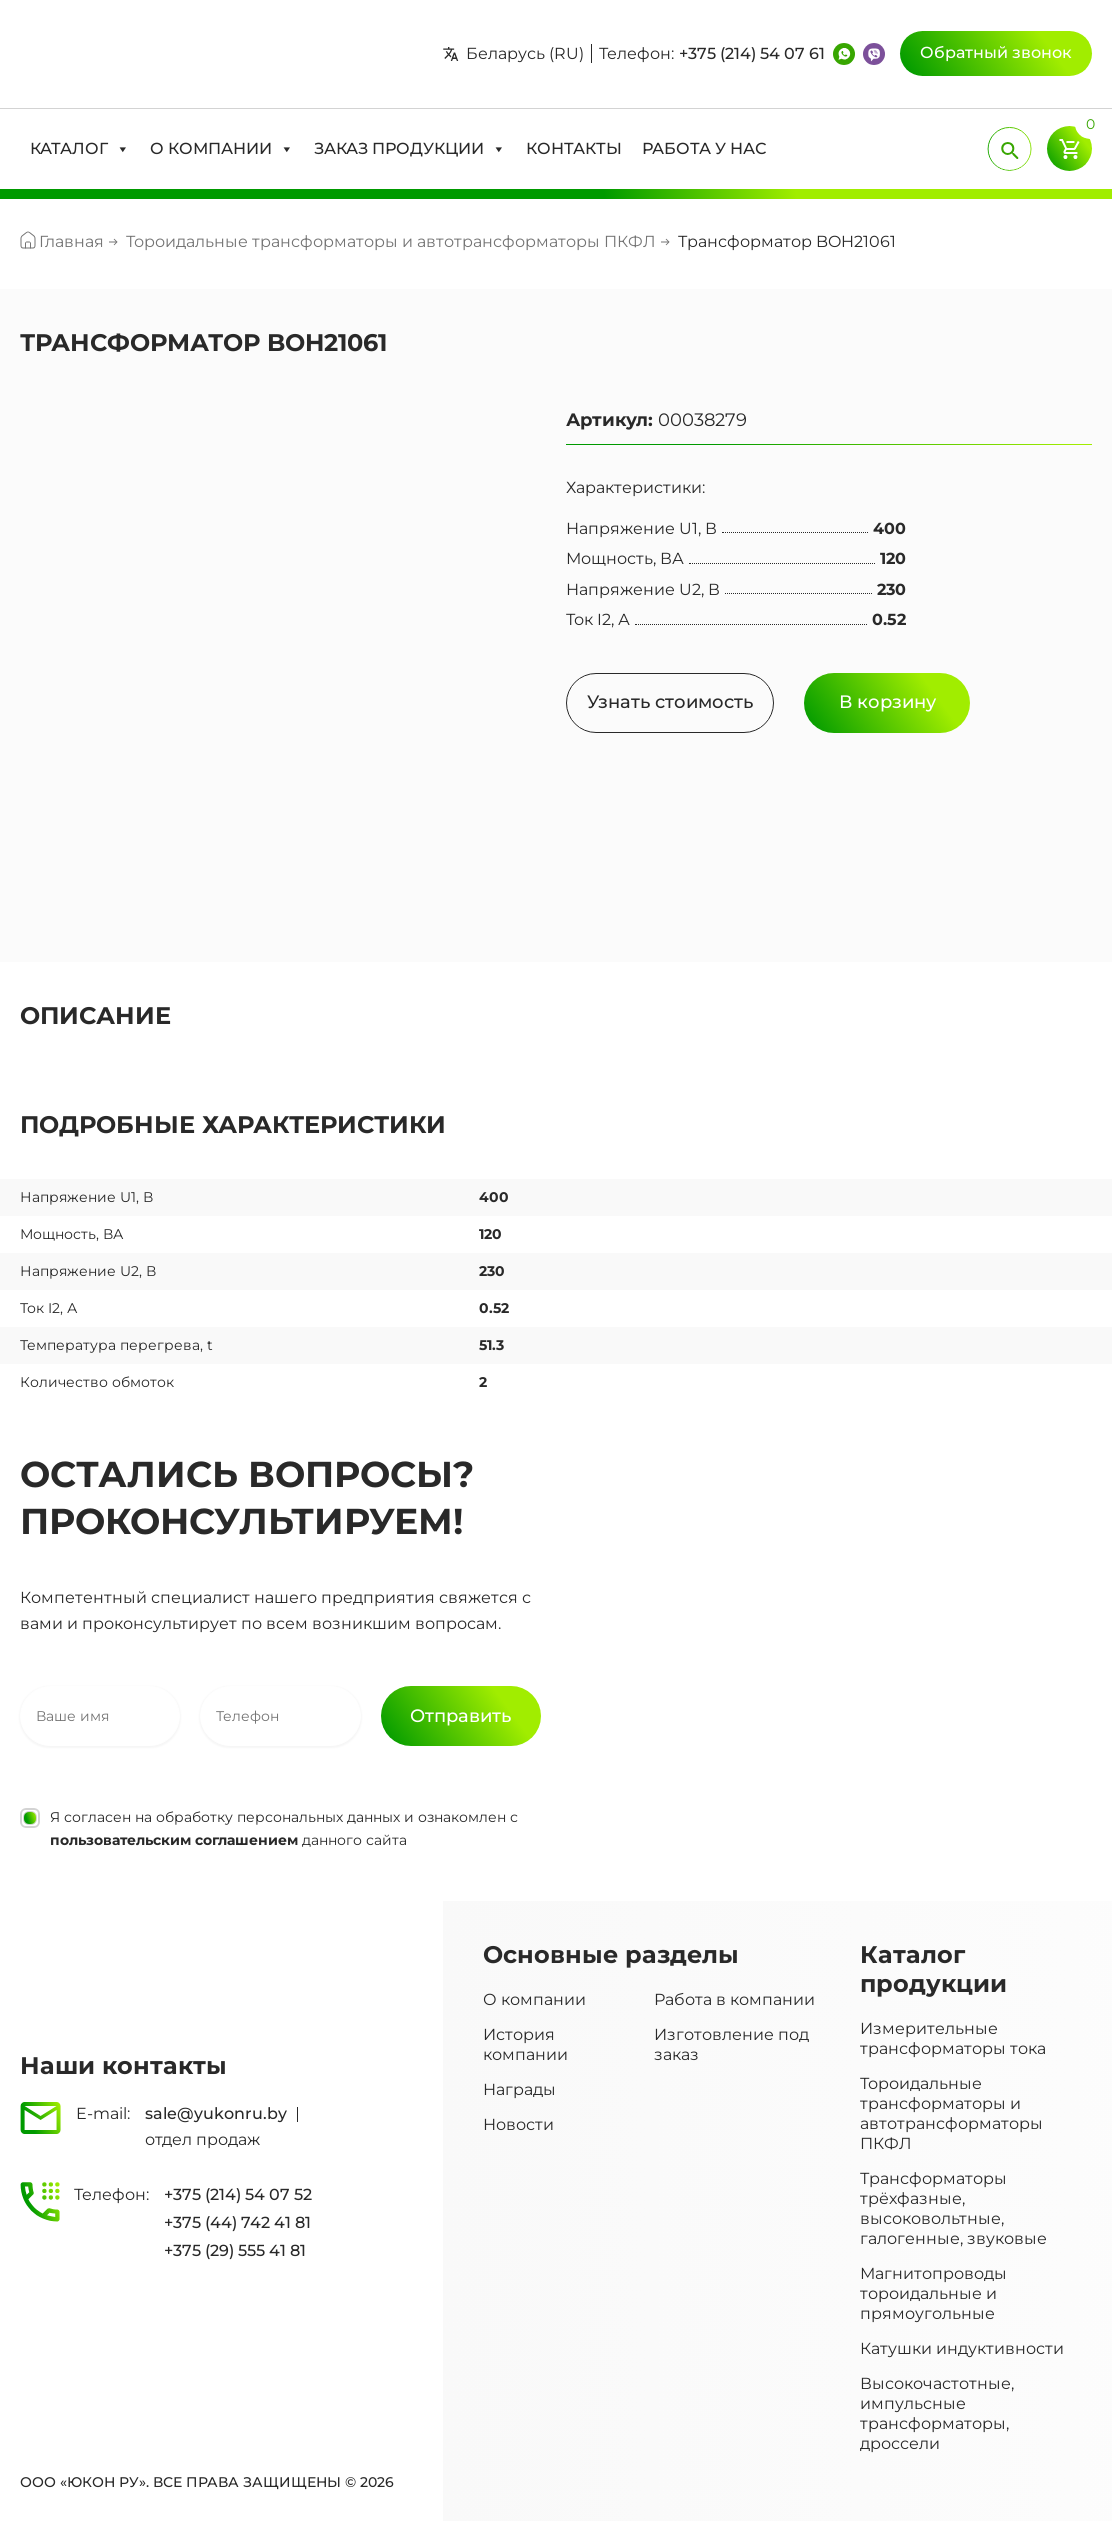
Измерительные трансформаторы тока (953, 2038)
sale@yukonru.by (216, 2113)
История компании (525, 2044)
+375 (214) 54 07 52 (238, 2194)
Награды (519, 2089)
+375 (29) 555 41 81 (235, 2250)
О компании (534, 1999)
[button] (80, 149)
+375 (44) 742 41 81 (237, 2222)
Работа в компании (734, 1999)
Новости (518, 2124)
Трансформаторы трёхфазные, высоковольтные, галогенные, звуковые (953, 2208)
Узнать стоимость (670, 702)
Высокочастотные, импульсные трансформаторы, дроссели (937, 2413)
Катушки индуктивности (962, 2348)
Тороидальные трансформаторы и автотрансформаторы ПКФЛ (951, 2113)
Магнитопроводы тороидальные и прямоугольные (933, 2293)
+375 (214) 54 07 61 (752, 53)
